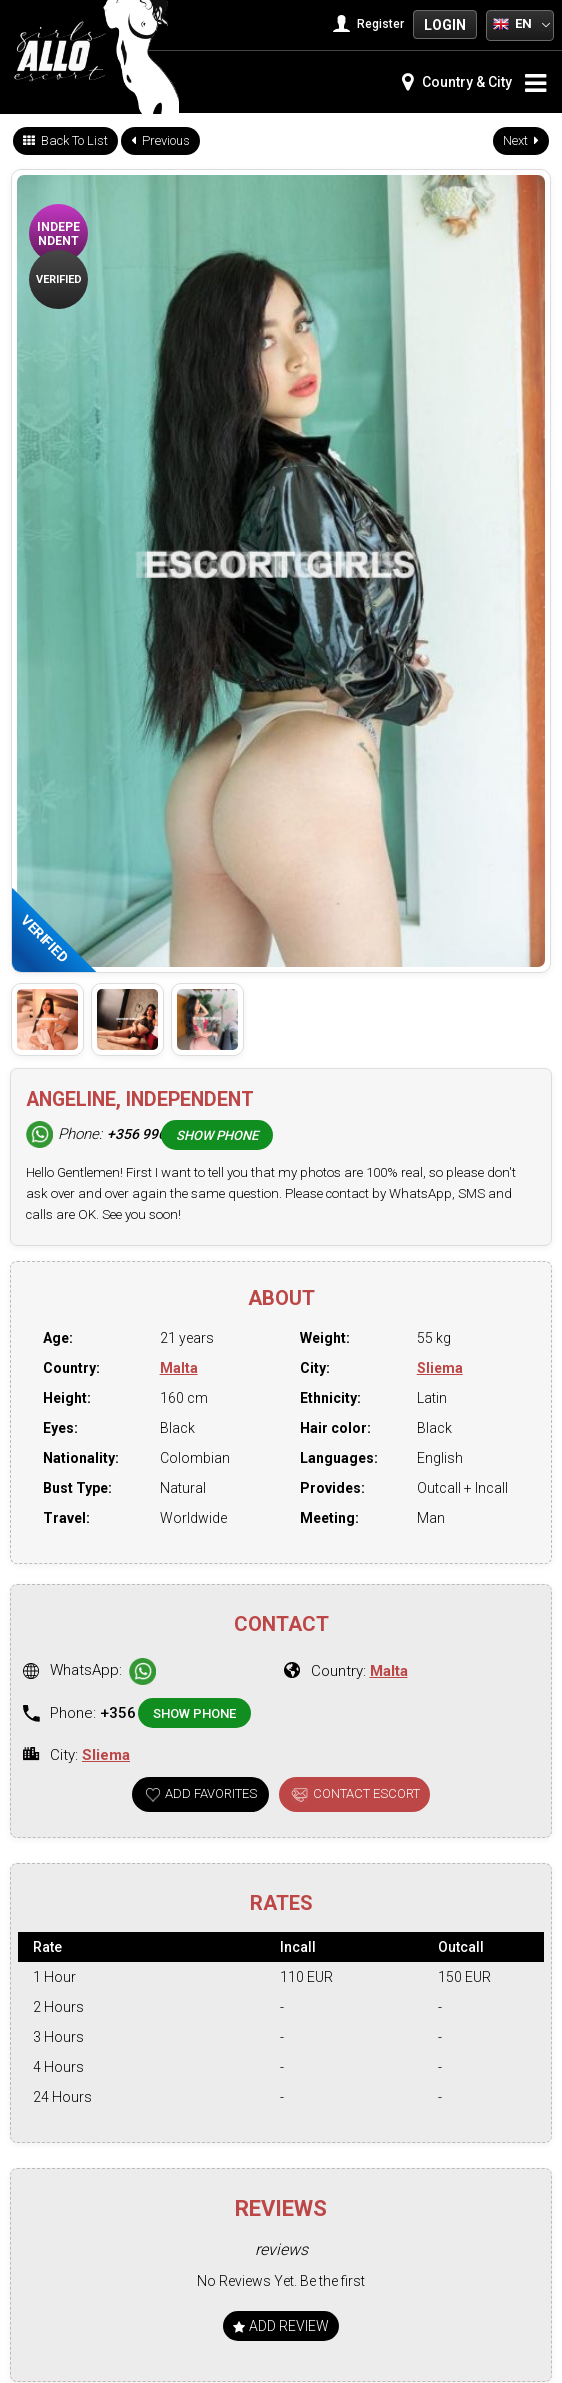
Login (445, 25)
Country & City (457, 82)
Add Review (281, 2326)
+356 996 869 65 (159, 1134)
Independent (58, 234)
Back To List (65, 140)
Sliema (440, 1368)
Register (370, 24)
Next (521, 140)
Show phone (217, 1135)
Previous (160, 140)
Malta (179, 1368)
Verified (59, 279)
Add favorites (211, 1793)
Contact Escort (366, 1793)
